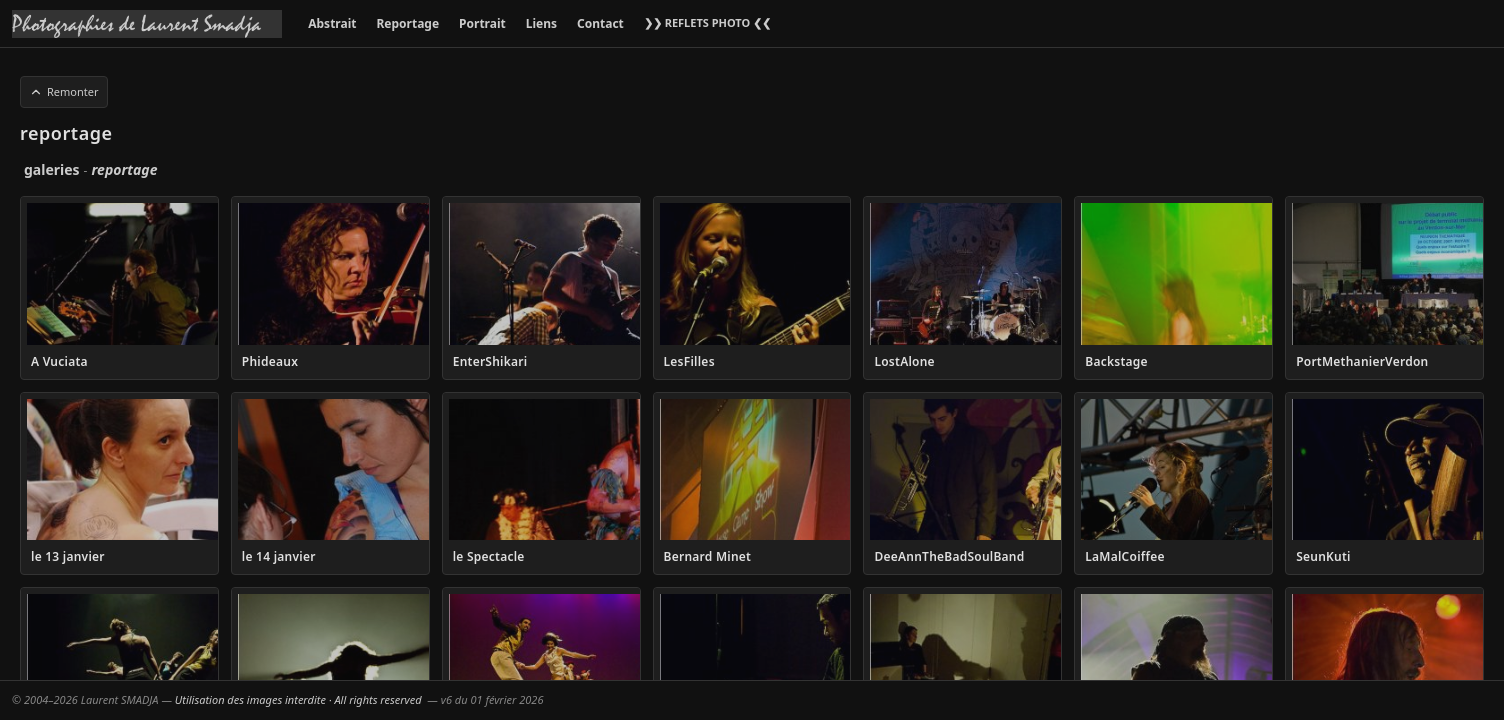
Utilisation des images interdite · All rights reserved (298, 699)
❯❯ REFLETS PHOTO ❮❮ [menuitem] (707, 22)
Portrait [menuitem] (482, 23)
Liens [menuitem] (541, 23)
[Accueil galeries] (147, 24)
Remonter (64, 91)
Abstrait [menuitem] (332, 23)
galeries (52, 169)
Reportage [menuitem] (407, 23)
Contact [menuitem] (600, 23)
